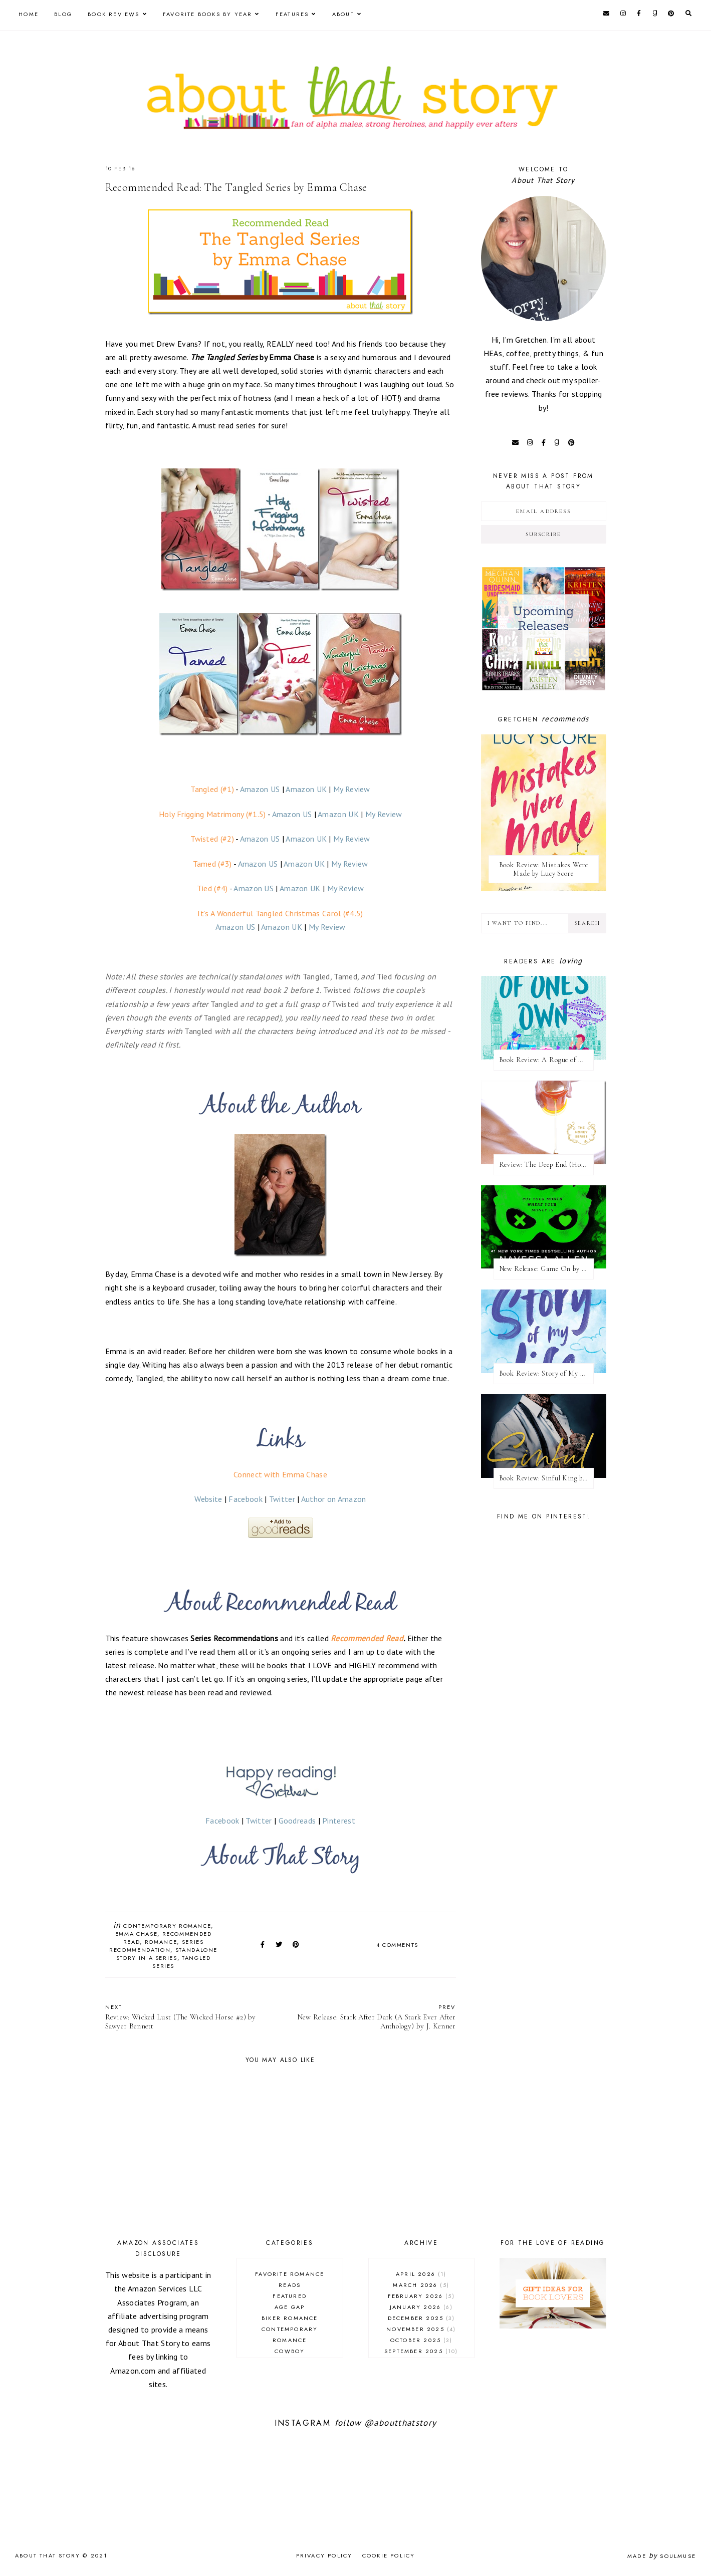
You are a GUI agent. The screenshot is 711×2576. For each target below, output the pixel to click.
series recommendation (156, 1946)
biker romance (290, 2318)
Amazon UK (306, 789)
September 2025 (421, 2351)
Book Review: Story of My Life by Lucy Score (546, 1373)
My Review (351, 789)
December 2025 (421, 2318)
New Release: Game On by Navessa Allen (546, 1268)
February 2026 (421, 2296)
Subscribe (543, 534)
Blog (63, 14)
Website (208, 1499)
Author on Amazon (333, 1499)
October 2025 (421, 2340)
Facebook (245, 1499)
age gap (290, 2307)
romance (161, 1942)
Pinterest (338, 1821)
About (343, 14)
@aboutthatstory (400, 2422)
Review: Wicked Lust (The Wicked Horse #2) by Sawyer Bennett (188, 2016)
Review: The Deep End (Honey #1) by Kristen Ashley (546, 1164)
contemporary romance (167, 1926)
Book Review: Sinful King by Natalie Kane (546, 1478)
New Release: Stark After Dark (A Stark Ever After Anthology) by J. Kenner (373, 2016)
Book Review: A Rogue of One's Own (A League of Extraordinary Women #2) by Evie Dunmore (546, 1060)
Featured (290, 2296)
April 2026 (421, 2274)
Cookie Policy (388, 2555)
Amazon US (260, 789)
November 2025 (421, 2329)
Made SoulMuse (661, 2556)
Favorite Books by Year (207, 14)
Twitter (282, 1499)
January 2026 (421, 2307)
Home (29, 14)
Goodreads (297, 1821)
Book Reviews (113, 14)
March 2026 (421, 2285)
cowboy (290, 2351)
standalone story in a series (166, 1954)
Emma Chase (136, 1934)
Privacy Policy (324, 2555)
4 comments (397, 1945)
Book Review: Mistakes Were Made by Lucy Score (543, 869)
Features (292, 14)
